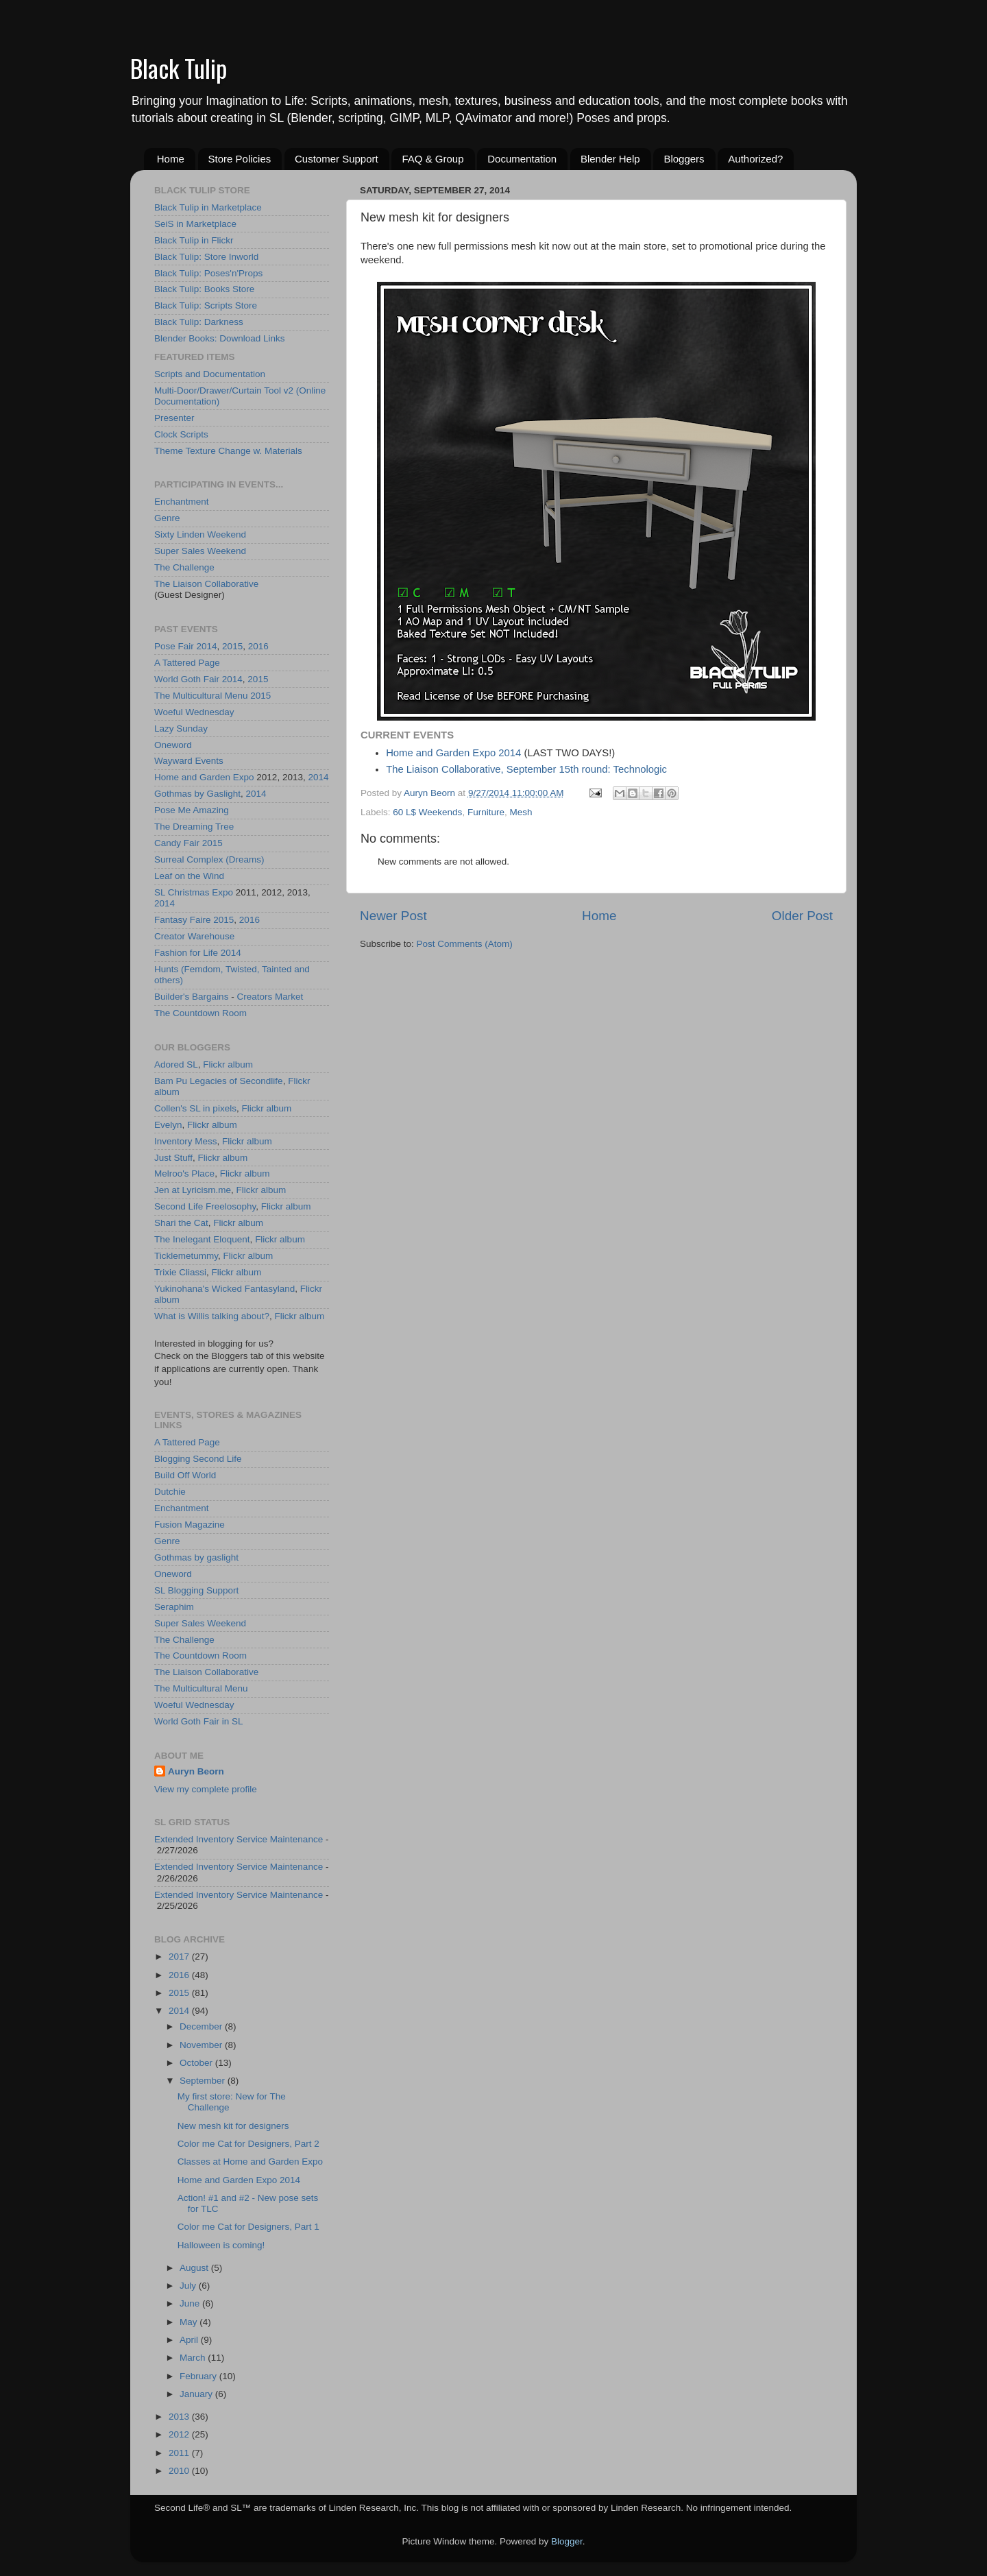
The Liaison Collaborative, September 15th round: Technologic (526, 769)
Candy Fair (176, 843)
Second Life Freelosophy (205, 1206)
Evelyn (168, 1125)
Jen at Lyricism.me (192, 1190)
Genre (167, 518)
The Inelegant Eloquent (202, 1239)
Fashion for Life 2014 (197, 953)
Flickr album (228, 1064)
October (197, 2063)
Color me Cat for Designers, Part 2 (248, 2144)
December (202, 2026)
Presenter (174, 418)
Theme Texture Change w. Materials (228, 451)
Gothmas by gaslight (196, 1557)
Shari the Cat (181, 1223)
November (202, 2045)
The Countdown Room (200, 1013)
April (190, 2340)
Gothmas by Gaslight (197, 794)
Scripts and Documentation (209, 374)
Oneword (173, 745)
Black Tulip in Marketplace (208, 207)
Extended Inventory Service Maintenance (238, 1839)
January (197, 2394)
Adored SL (176, 1064)
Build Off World (185, 1475)
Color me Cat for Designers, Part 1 (248, 2227)
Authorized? (755, 159)
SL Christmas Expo (193, 892)
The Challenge (184, 567)
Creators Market (269, 996)
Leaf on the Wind (189, 876)
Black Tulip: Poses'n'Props (208, 273)
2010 (180, 2471)
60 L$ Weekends (427, 812)
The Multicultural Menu (201, 695)
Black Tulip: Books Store (204, 289)
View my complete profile (205, 1789)
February (199, 2376)
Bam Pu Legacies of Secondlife (218, 1081)
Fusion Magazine (189, 1524)
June (191, 2303)
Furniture (485, 812)
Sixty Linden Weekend (200, 534)
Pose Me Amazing (191, 810)
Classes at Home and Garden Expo (250, 2161)
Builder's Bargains (191, 996)
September (204, 2080)
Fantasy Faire (182, 920)
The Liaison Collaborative (206, 584)
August (195, 2268)
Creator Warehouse (194, 936)
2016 (258, 646)
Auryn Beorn (196, 1771)
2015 (232, 646)
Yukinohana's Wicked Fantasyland (224, 1289)
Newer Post (393, 915)
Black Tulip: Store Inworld (206, 257)
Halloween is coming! (221, 2245)
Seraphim (174, 1607)
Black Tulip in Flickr (194, 240)
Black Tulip (178, 67)
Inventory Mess (185, 1141)
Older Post (802, 915)
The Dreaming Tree (194, 826)
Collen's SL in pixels (195, 1108)
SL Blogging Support (196, 1590)
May (189, 2322)
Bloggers (683, 159)
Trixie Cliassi (180, 1272)
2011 (180, 2453)
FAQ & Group (432, 159)
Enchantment (181, 501)
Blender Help (610, 159)
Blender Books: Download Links (219, 338)
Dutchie (170, 1491)
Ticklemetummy (186, 1256)
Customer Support (336, 159)
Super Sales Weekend (200, 551)
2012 (180, 2434)
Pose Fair (174, 646)
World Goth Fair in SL (198, 1721)
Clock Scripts (181, 434)
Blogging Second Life (198, 1459)
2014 (207, 646)
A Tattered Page (187, 663)
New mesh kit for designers (233, 2126)
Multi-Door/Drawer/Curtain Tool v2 (223, 390)
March (194, 2357)
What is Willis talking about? (211, 1316)
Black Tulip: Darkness (198, 322)
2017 (180, 1956)
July (189, 2285)
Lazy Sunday (181, 728)
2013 (180, 2416)
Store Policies (239, 159)
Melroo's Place (184, 1173)
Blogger (567, 2541)
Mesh (520, 812)
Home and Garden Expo (204, 777)
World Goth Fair (186, 679)
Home (170, 159)
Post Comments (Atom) (465, 944)
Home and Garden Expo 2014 (453, 752)
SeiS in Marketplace (195, 224)
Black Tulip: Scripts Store (205, 305)
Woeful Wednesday (194, 712)
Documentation (522, 159)
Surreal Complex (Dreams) (209, 859)
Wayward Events (188, 761)
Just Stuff (173, 1158)
